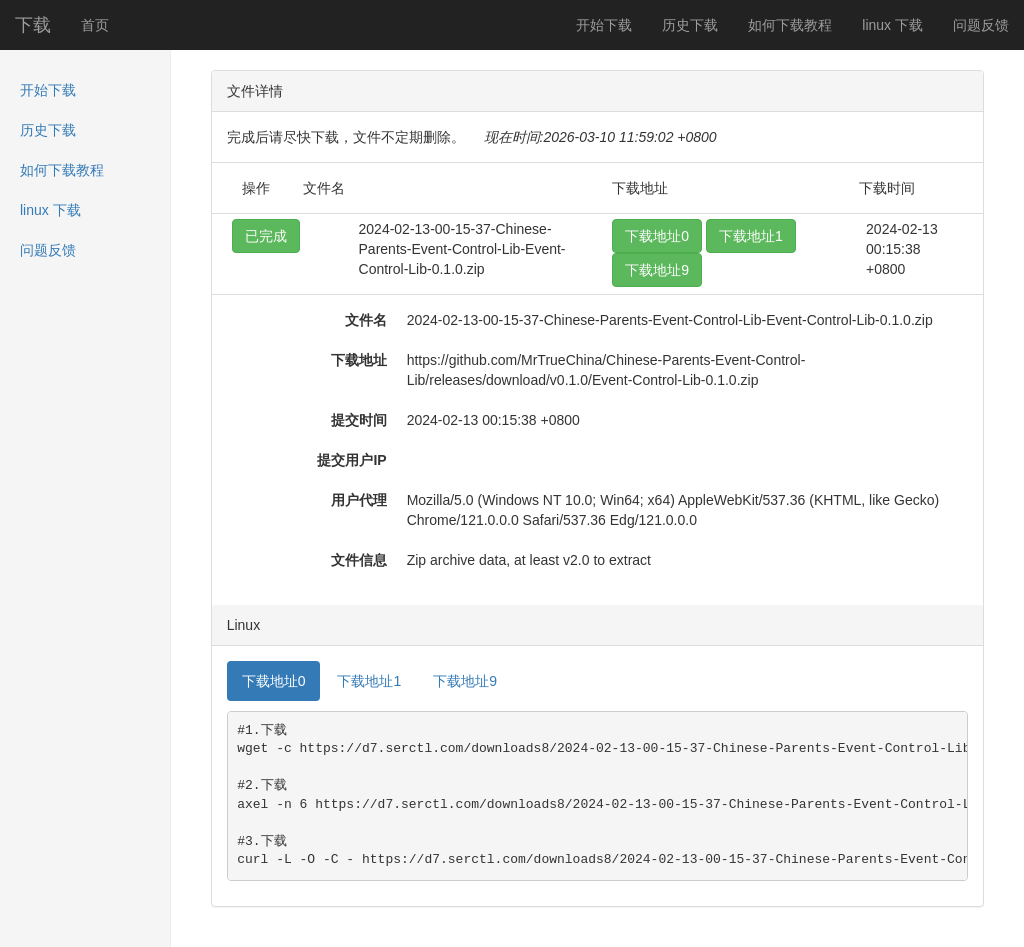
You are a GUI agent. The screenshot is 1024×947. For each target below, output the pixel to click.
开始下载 (604, 25)
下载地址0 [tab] (274, 681)
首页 (95, 25)
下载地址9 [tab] (465, 681)
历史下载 (690, 25)
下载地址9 (657, 270)
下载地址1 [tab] (369, 681)
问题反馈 (981, 25)
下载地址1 (751, 236)
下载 (33, 25)
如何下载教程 (790, 25)
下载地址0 (657, 236)
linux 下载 (892, 25)
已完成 (266, 236)
